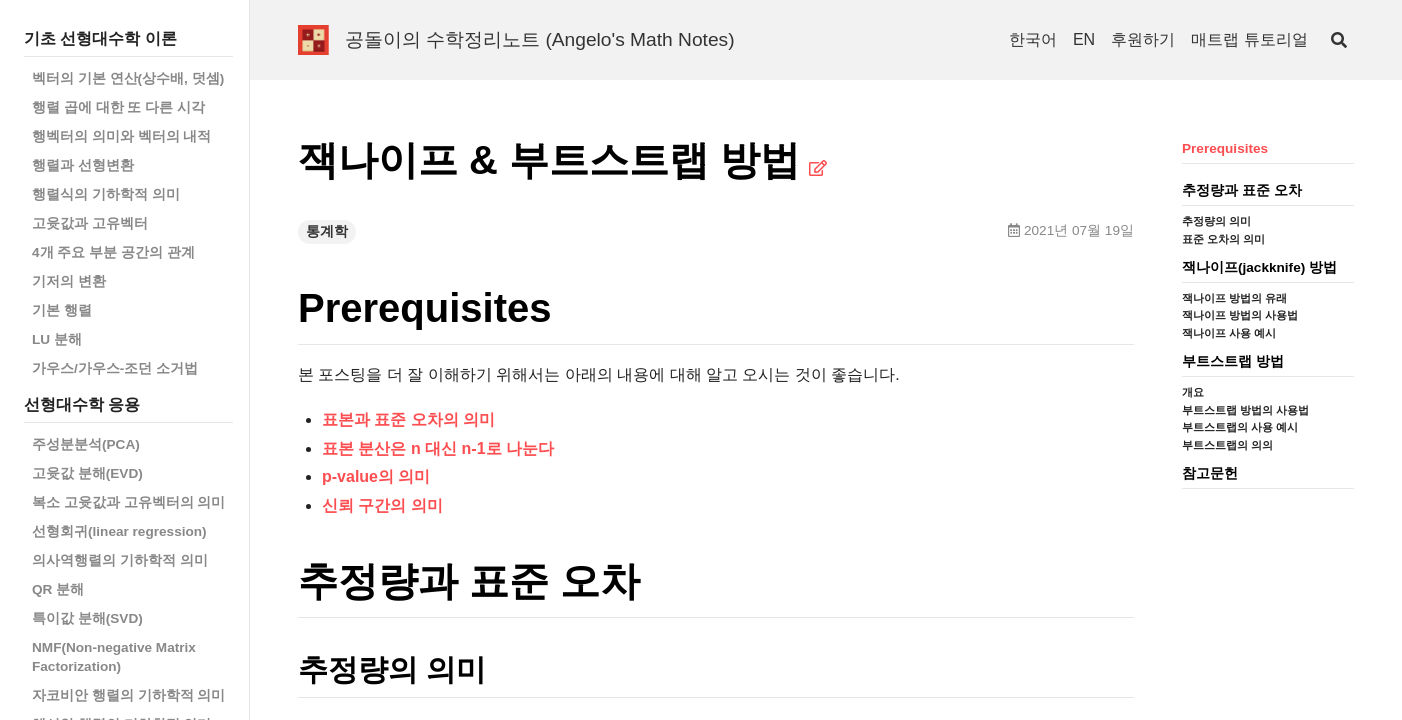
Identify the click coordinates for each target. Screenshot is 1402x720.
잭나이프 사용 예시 (1229, 333)
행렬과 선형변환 (83, 165)
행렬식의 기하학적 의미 (106, 194)
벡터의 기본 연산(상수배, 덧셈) (128, 78)
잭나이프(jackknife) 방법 (1259, 267)
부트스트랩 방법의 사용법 (1245, 410)
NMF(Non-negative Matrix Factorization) (114, 657)
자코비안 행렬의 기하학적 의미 (128, 695)
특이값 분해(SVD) (87, 618)
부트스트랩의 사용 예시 (1240, 427)
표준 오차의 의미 (1223, 239)
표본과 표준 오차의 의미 (408, 419)
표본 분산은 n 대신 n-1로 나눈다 (438, 448)
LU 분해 (57, 339)
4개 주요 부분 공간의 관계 (113, 252)
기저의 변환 (69, 281)
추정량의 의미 (1216, 221)
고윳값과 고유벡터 (90, 223)
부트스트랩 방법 (1233, 361)
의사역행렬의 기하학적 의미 (120, 560)
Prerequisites (1225, 148)
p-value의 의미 (376, 476)
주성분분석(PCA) (86, 444)
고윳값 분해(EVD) (87, 473)
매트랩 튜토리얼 (1249, 39)
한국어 (1033, 39)
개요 (1193, 392)
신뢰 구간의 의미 (382, 505)
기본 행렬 (62, 310)
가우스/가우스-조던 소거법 (115, 368)
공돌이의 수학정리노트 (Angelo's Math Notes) (540, 39)
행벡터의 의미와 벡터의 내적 (121, 136)
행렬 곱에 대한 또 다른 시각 (118, 107)
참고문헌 (1210, 473)
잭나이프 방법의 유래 (1234, 298)
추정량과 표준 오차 (1242, 190)
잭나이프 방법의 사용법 (1240, 315)
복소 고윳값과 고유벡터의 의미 (128, 502)
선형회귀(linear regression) (119, 531)
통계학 (327, 231)
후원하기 (1143, 39)
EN (1084, 39)
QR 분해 (58, 589)
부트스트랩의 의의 (1227, 445)
